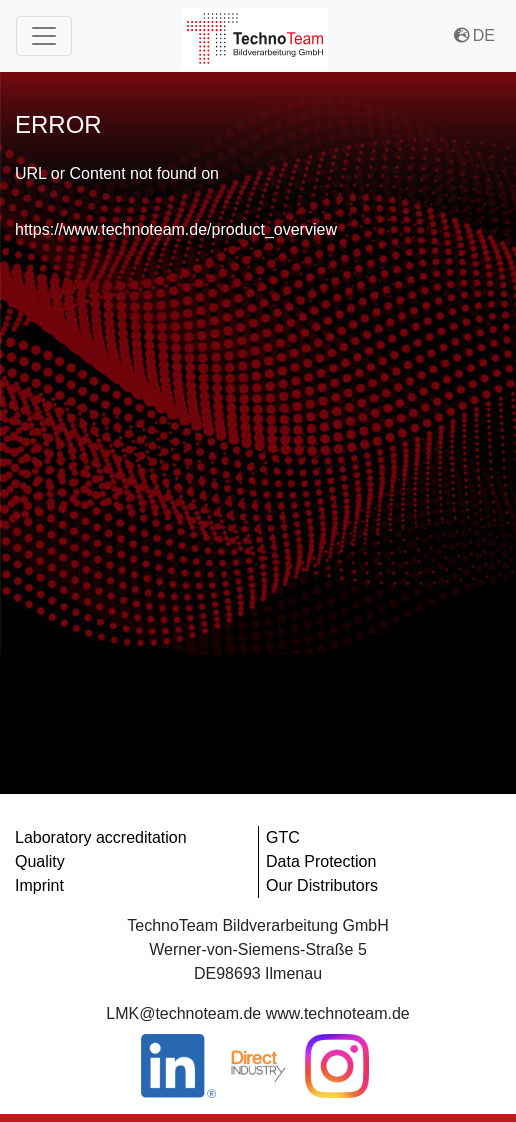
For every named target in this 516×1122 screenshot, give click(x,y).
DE (474, 35)
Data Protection (321, 861)
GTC (283, 837)
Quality (40, 861)
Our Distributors (322, 885)
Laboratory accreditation (101, 837)
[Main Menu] (44, 36)
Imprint (39, 885)
